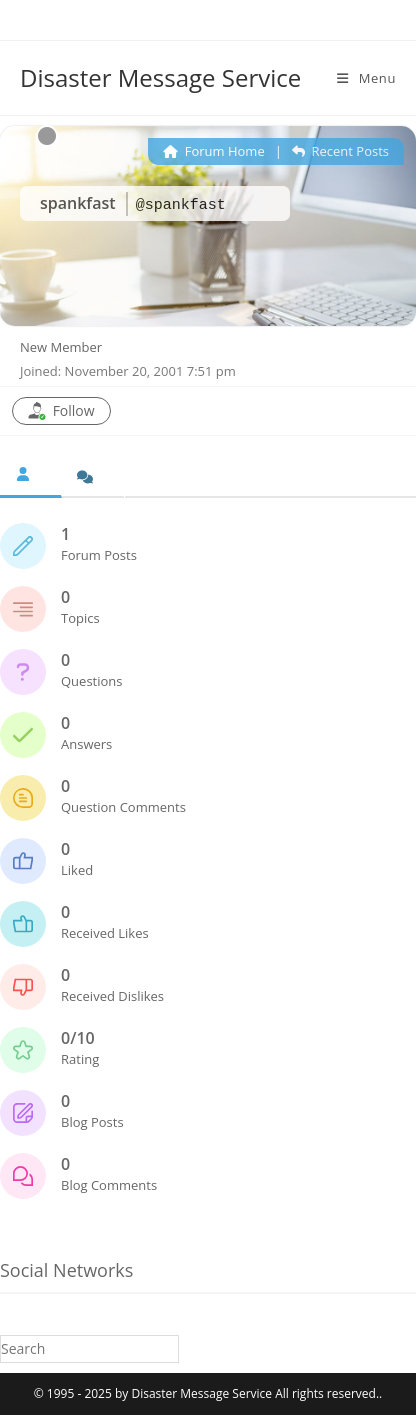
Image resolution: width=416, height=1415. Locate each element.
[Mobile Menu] (366, 78)
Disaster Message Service (160, 77)
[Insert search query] (89, 1348)
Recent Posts (340, 151)
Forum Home (213, 151)
